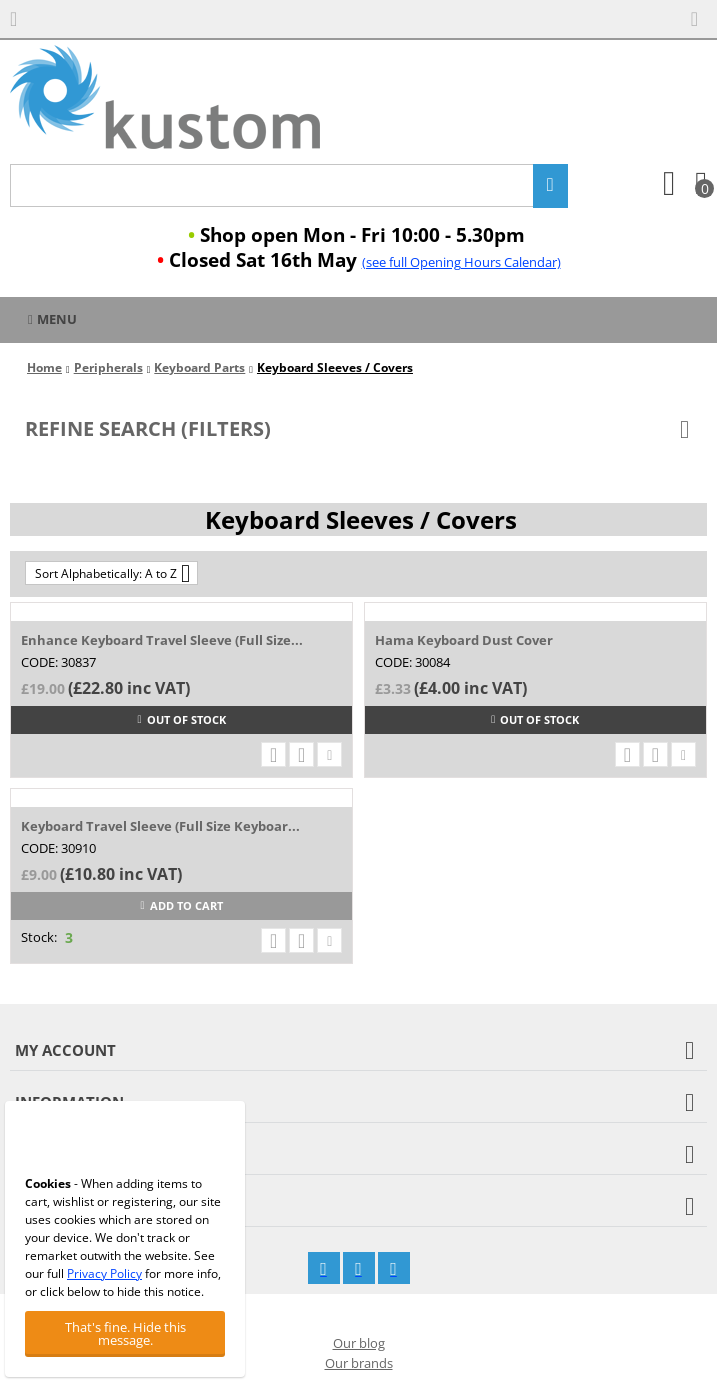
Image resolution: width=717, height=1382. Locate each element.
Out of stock (182, 719)
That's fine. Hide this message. (125, 1333)
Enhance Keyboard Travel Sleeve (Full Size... (162, 640)
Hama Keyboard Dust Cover (464, 640)
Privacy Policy (104, 1273)
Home (44, 367)
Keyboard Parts (199, 367)
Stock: (39, 937)
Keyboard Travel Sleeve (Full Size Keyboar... (160, 826)
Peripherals (108, 367)
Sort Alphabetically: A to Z (112, 573)
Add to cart (182, 905)
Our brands (359, 1363)
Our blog (359, 1343)
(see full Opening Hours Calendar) (461, 262)
